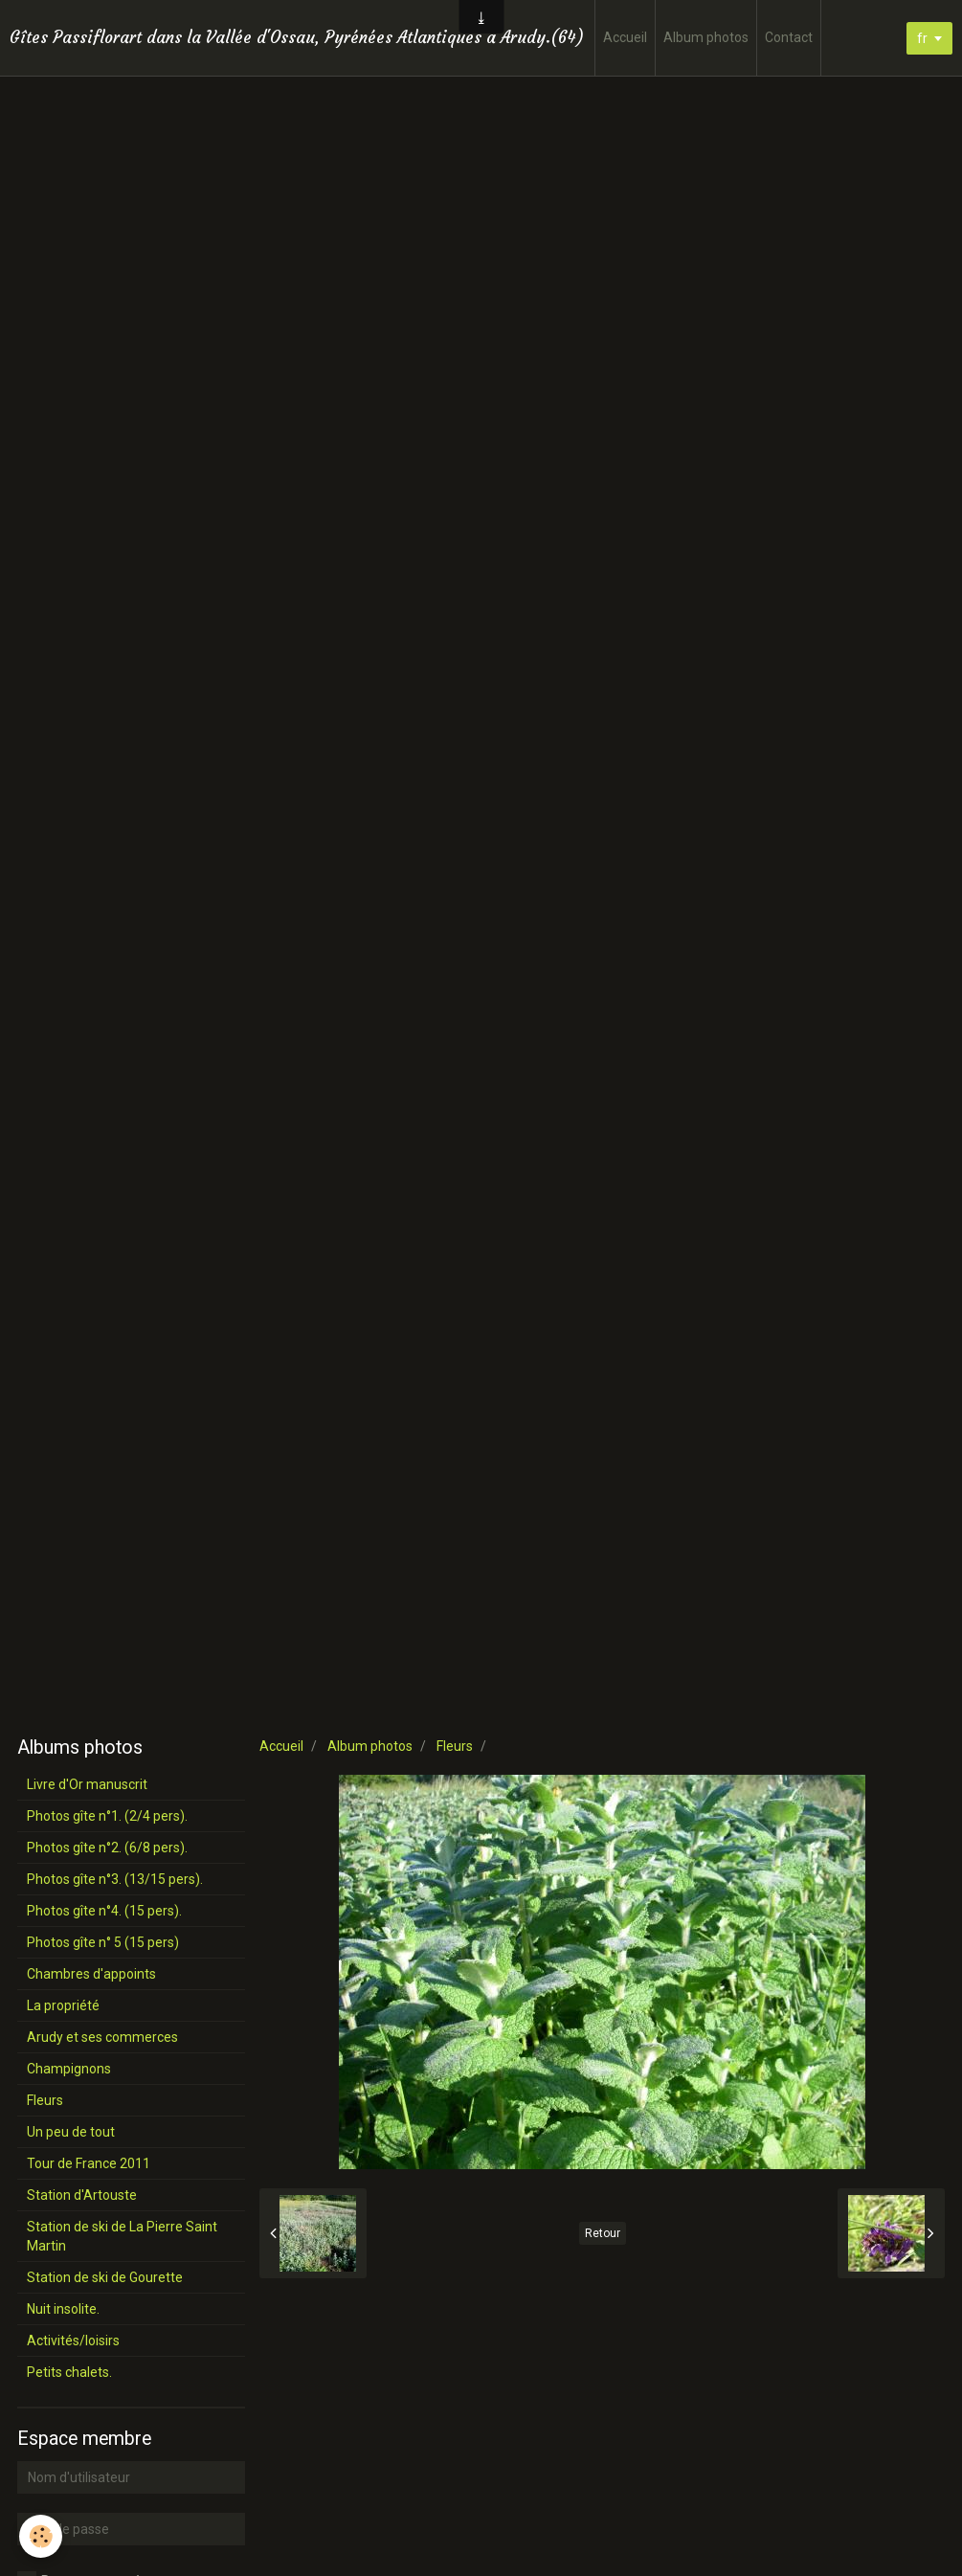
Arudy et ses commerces (102, 2037)
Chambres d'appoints (91, 1974)
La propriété (63, 2005)
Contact (789, 37)
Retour (602, 2233)
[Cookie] (40, 2536)
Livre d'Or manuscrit (87, 1784)
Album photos (706, 37)
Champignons (69, 2068)
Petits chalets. (69, 2372)
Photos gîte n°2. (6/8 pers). (107, 1847)
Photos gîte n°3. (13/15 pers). (115, 1879)
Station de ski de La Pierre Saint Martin (122, 2236)
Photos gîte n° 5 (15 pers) (103, 1942)
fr (922, 38)
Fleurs (454, 1746)
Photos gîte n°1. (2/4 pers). (107, 1816)
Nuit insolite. (63, 2309)
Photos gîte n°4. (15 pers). (104, 1910)
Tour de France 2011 (88, 2163)
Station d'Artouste (82, 2195)
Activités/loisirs (73, 2340)
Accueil (625, 37)
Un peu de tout (71, 2131)
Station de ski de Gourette (105, 2277)
